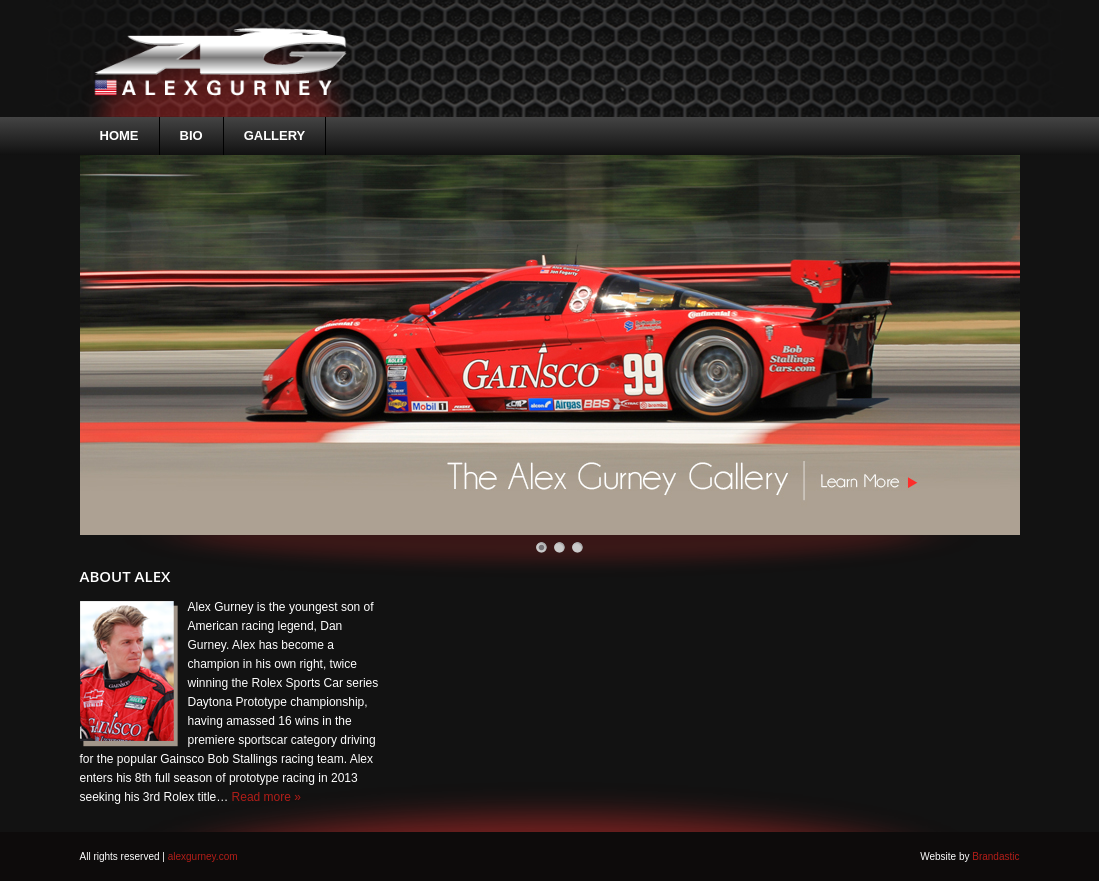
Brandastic (995, 856)
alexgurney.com (203, 856)
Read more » (266, 797)
